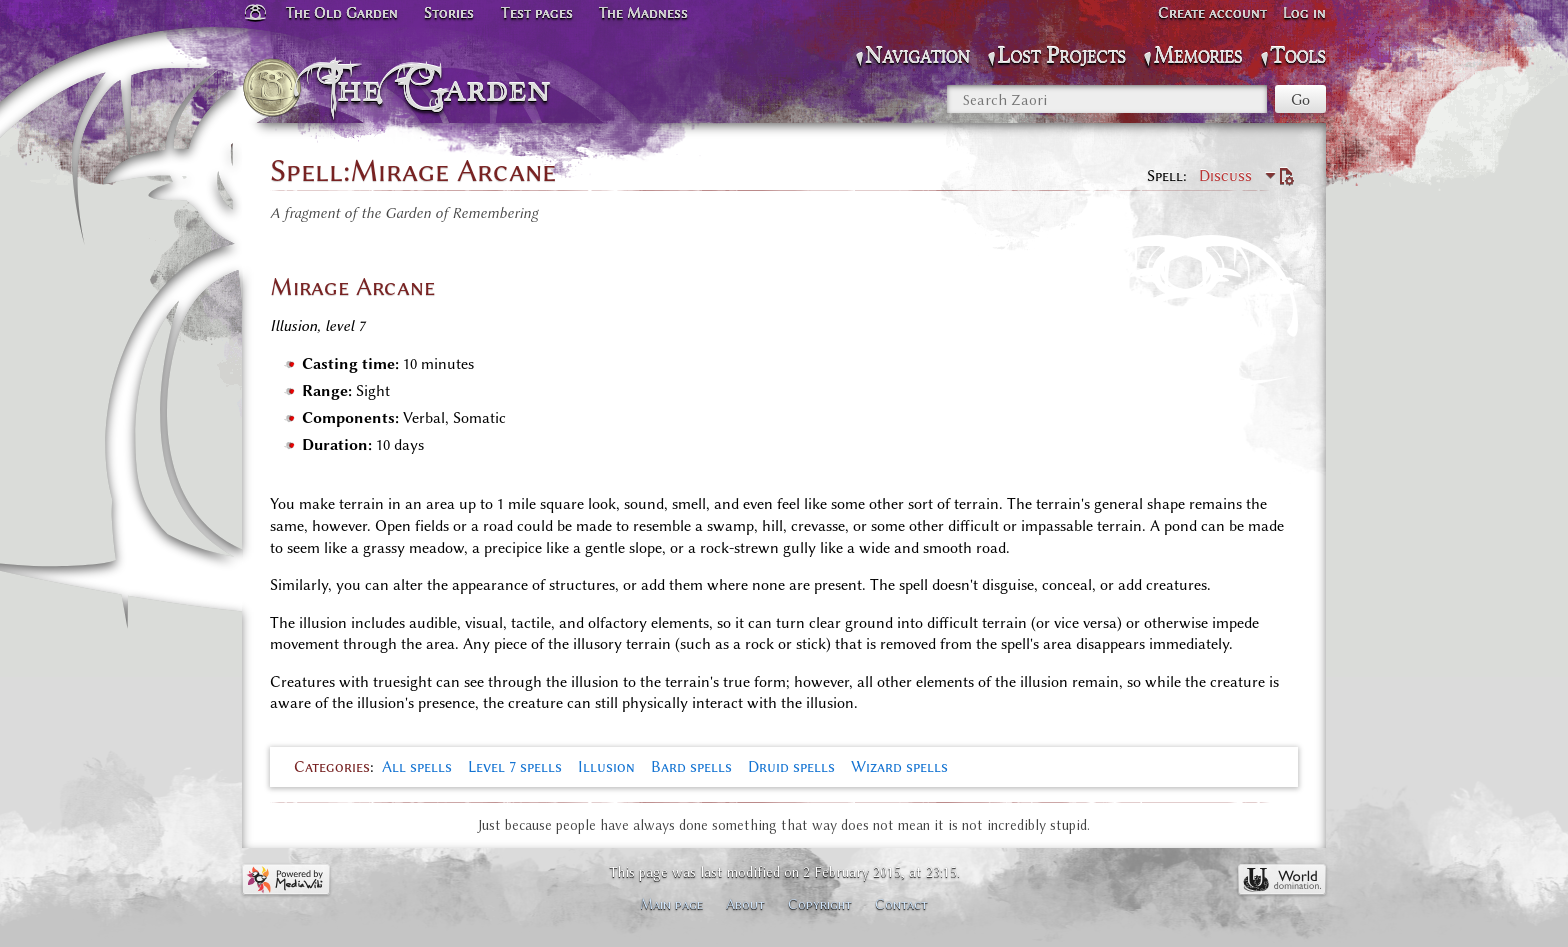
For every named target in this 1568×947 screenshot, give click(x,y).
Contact (901, 904)
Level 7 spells (515, 767)
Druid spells (791, 767)
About (745, 904)
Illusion (606, 767)
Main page (671, 904)
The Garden (440, 88)
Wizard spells (899, 767)
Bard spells (691, 767)
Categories (332, 767)
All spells (417, 767)
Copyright (820, 904)
